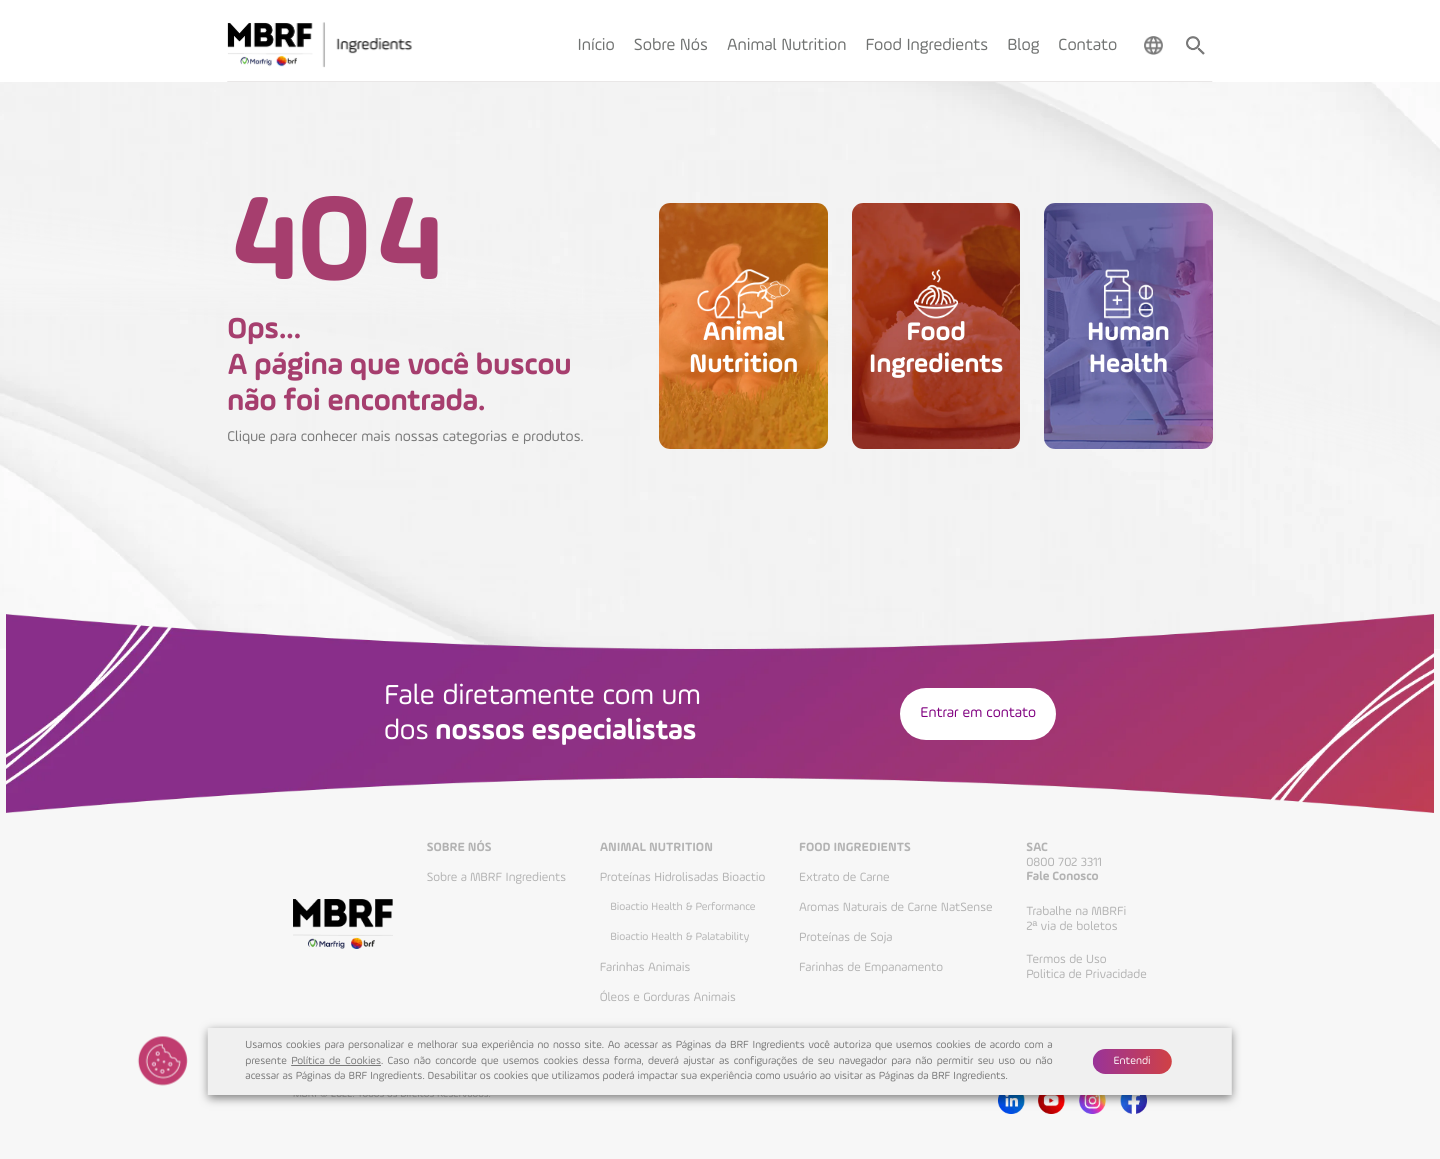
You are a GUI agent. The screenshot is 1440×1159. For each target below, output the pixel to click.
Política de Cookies (336, 1061)
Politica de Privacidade (1086, 974)
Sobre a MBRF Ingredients (496, 877)
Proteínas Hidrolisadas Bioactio (683, 877)
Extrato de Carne (844, 877)
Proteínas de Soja (846, 937)
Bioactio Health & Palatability (679, 937)
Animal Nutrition (656, 848)
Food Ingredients (855, 848)
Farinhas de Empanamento (871, 967)
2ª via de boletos (1071, 926)
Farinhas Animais (645, 967)
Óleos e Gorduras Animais (668, 997)
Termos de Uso (1066, 959)
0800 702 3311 (1064, 862)
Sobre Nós (459, 848)
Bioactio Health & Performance (682, 907)
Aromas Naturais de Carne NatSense (896, 907)
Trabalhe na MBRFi (1076, 911)
